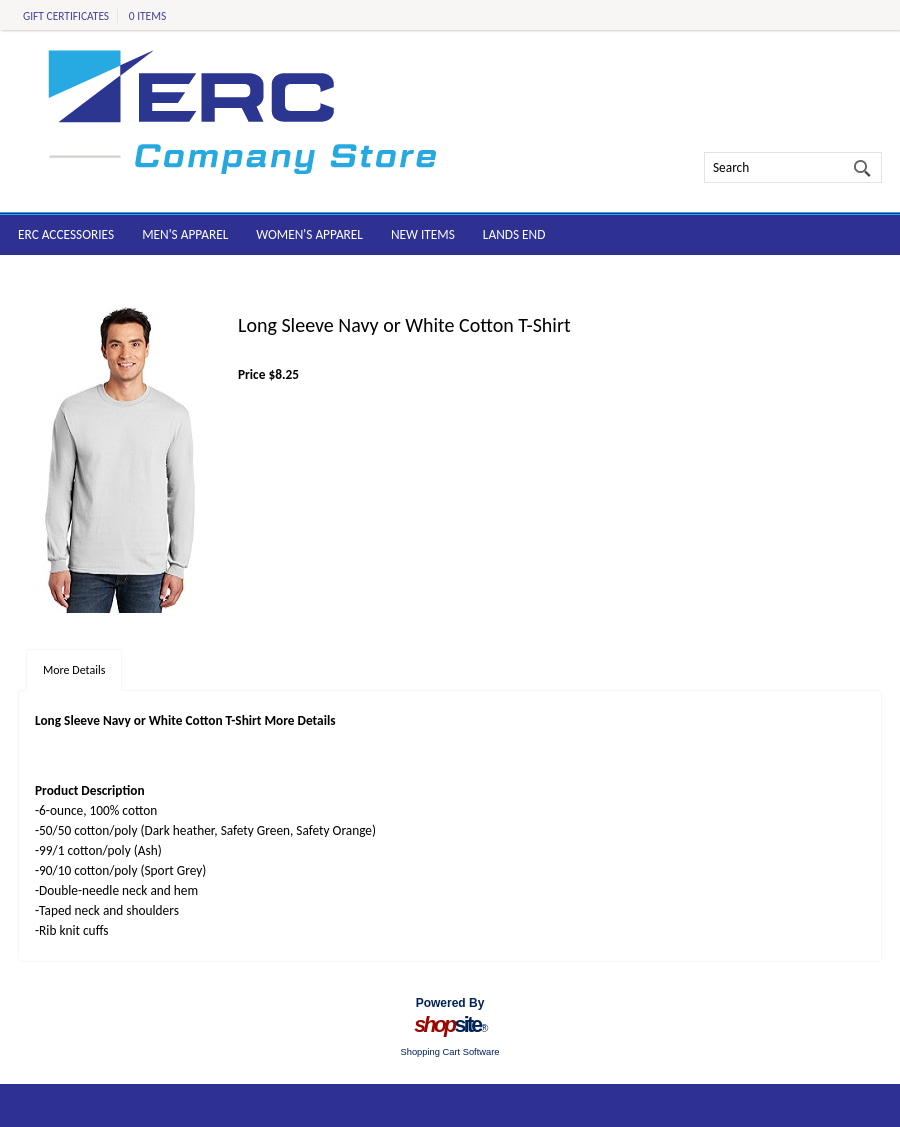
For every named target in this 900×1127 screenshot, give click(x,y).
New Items (423, 234)
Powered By (450, 1003)
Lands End (514, 234)
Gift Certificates (66, 16)
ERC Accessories (66, 234)
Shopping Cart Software (449, 1052)
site (450, 1025)
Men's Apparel (185, 234)
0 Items (148, 16)
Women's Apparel (309, 234)
